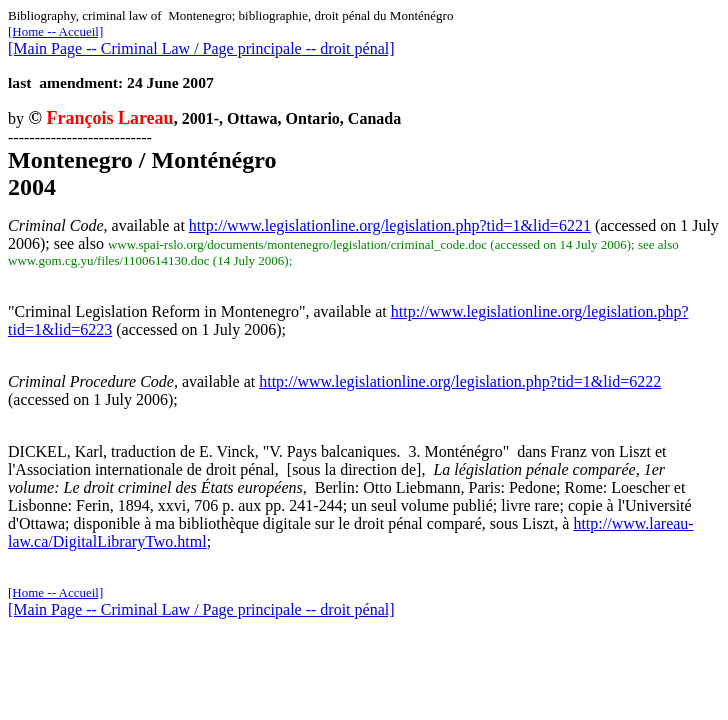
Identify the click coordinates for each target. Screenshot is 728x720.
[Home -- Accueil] (55, 31)
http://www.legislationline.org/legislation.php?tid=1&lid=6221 (390, 225)
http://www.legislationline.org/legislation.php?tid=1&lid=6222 (460, 381)
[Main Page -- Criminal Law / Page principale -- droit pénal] (201, 48)
